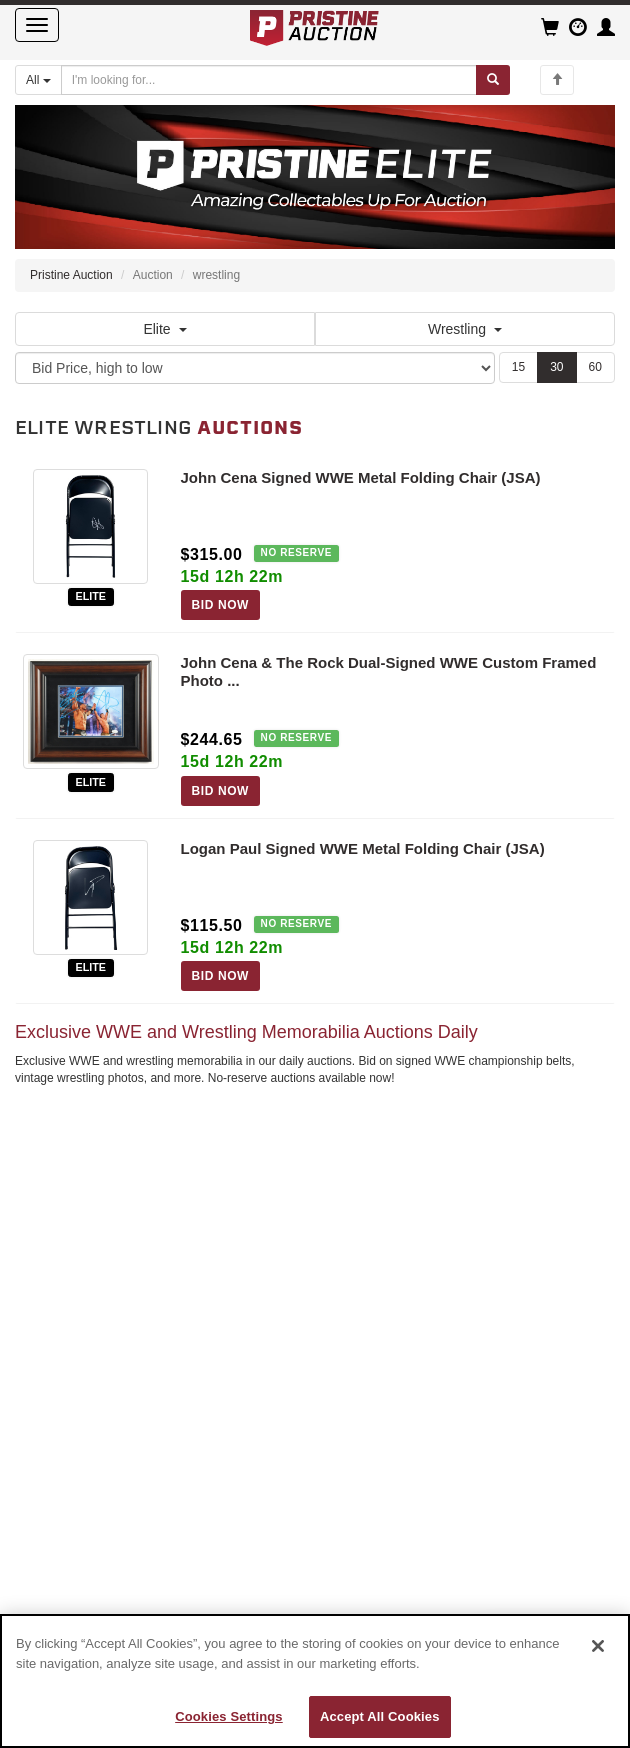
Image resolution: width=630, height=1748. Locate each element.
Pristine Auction (71, 275)
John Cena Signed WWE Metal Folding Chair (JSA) (361, 477)
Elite (164, 329)
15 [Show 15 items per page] (518, 367)
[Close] (598, 1646)
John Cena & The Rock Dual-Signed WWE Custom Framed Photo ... (389, 671)
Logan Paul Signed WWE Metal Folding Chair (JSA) (363, 848)
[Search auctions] (269, 80)
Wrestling (465, 329)
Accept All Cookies (380, 1716)
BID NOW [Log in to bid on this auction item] (221, 605)
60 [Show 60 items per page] (595, 367)
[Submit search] (493, 80)
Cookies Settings (229, 1716)
